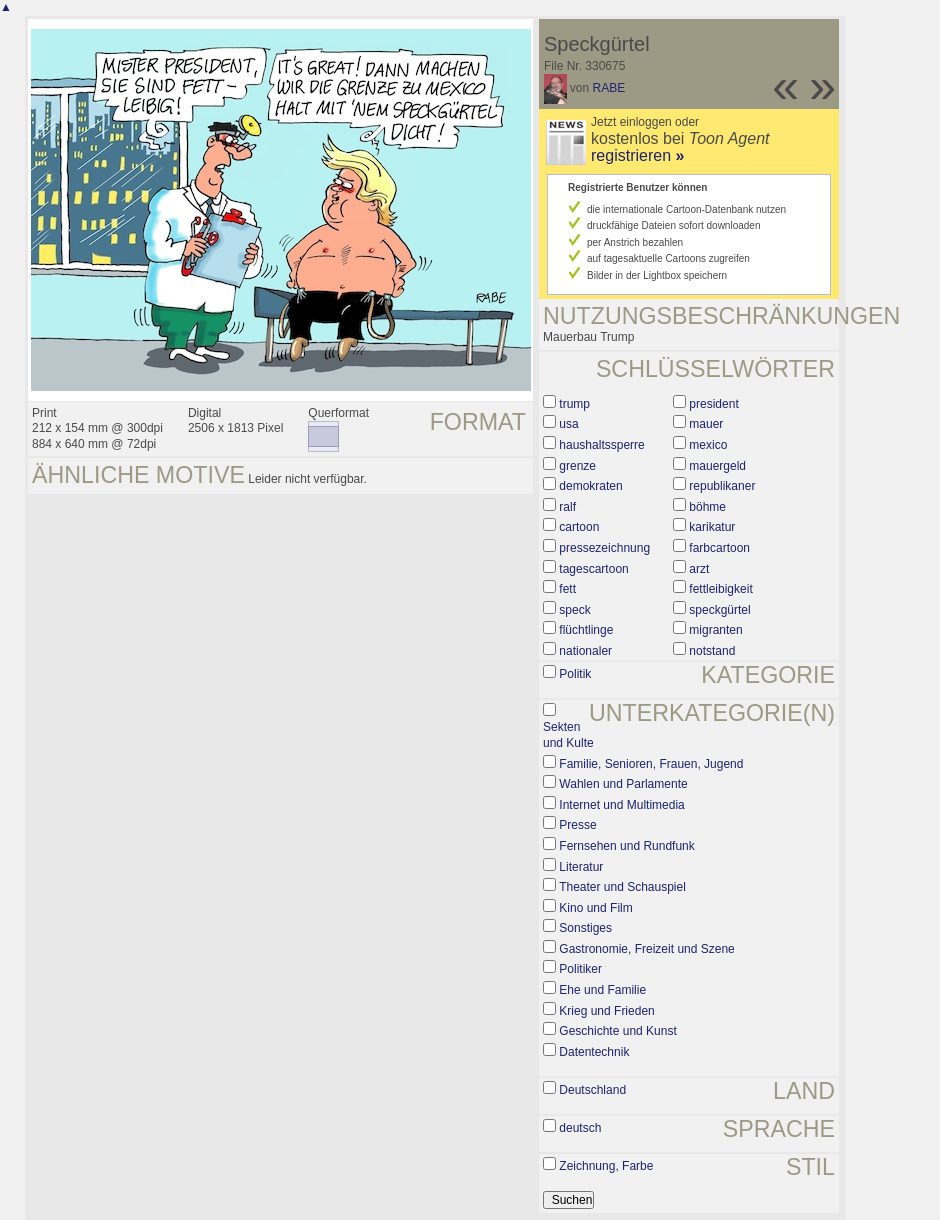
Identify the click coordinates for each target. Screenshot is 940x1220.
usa (568, 424)
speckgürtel (719, 610)
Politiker (580, 969)
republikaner (722, 486)
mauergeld (717, 466)
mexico (708, 445)
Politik (575, 674)
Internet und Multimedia (621, 805)
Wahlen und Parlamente (623, 784)
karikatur (712, 527)
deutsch (580, 1128)
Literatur (581, 867)
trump (574, 404)
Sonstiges (585, 928)
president (713, 404)
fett (567, 589)
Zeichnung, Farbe (606, 1166)
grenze (577, 466)
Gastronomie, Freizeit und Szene (646, 949)
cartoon (579, 527)
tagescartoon (593, 569)
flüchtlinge (586, 630)
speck (574, 610)
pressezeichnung (604, 548)
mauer (706, 424)
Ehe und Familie (602, 990)
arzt (699, 569)
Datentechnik (594, 1052)
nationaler (585, 651)
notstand (712, 651)
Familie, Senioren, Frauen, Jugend (651, 764)
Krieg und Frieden (606, 1011)
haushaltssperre (601, 445)
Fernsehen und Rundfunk (626, 846)
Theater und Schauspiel (622, 887)
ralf (567, 507)
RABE (609, 88)
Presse (577, 825)
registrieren (637, 155)
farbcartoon (719, 548)
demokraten (590, 486)
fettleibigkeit (720, 589)
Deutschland (592, 1090)
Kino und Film (595, 908)
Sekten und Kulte (568, 735)
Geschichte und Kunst (617, 1031)
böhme (707, 507)
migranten (715, 630)
